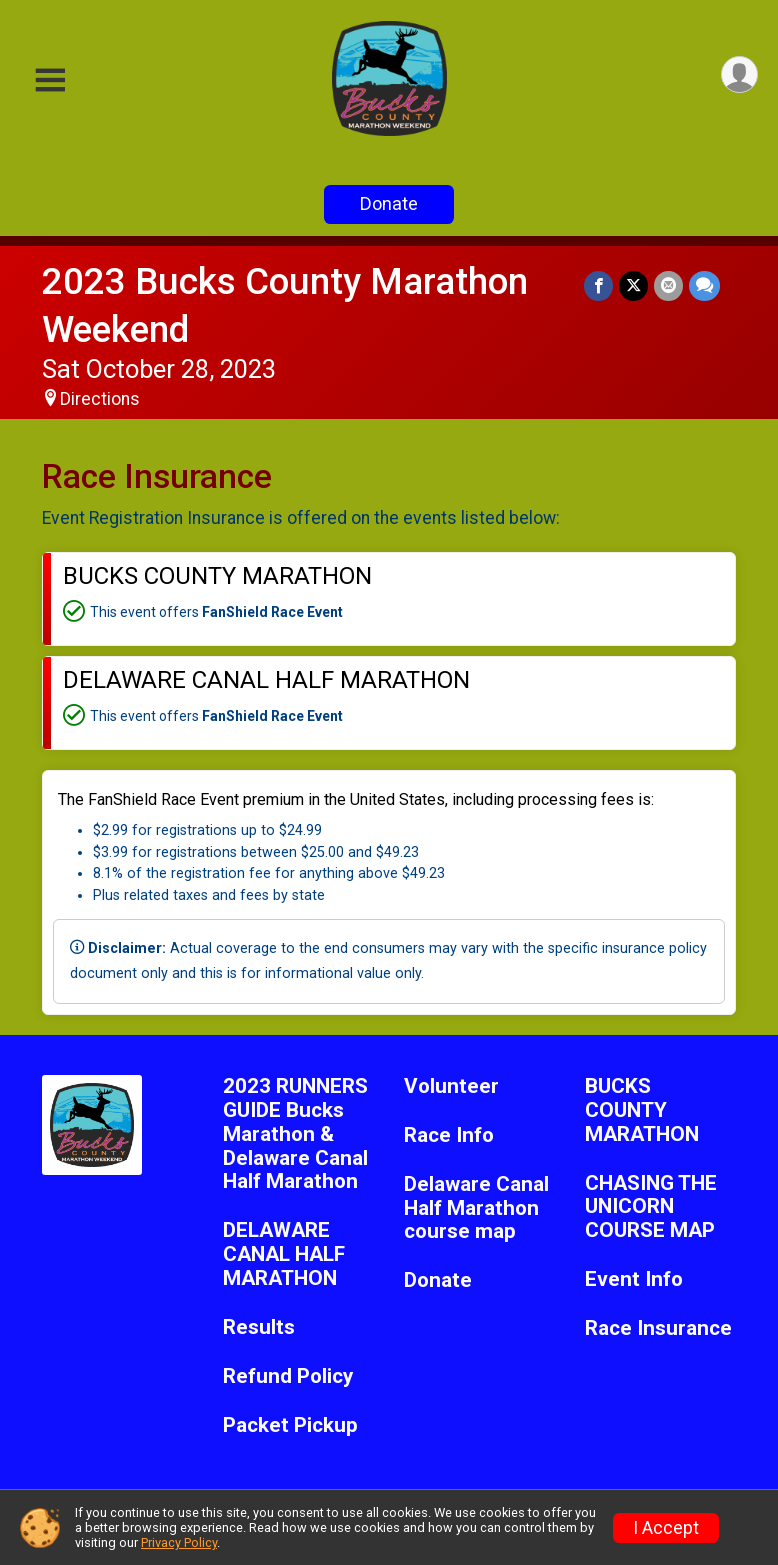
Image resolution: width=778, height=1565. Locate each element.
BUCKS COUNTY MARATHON (642, 1110)
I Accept (666, 1528)
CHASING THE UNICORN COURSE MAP (651, 1207)
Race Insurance (658, 1328)
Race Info (449, 1135)
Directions (100, 399)
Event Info (634, 1279)
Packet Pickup (290, 1425)
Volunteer (451, 1086)
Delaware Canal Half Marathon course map (476, 1208)
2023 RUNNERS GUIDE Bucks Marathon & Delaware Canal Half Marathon (295, 1134)
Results (259, 1327)
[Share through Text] (704, 285)
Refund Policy (288, 1376)
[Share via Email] (668, 285)
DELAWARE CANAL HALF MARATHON (284, 1254)
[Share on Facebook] (598, 285)
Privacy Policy (179, 1542)
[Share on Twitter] (633, 285)
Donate (389, 203)
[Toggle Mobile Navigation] (50, 80)
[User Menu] (739, 74)
